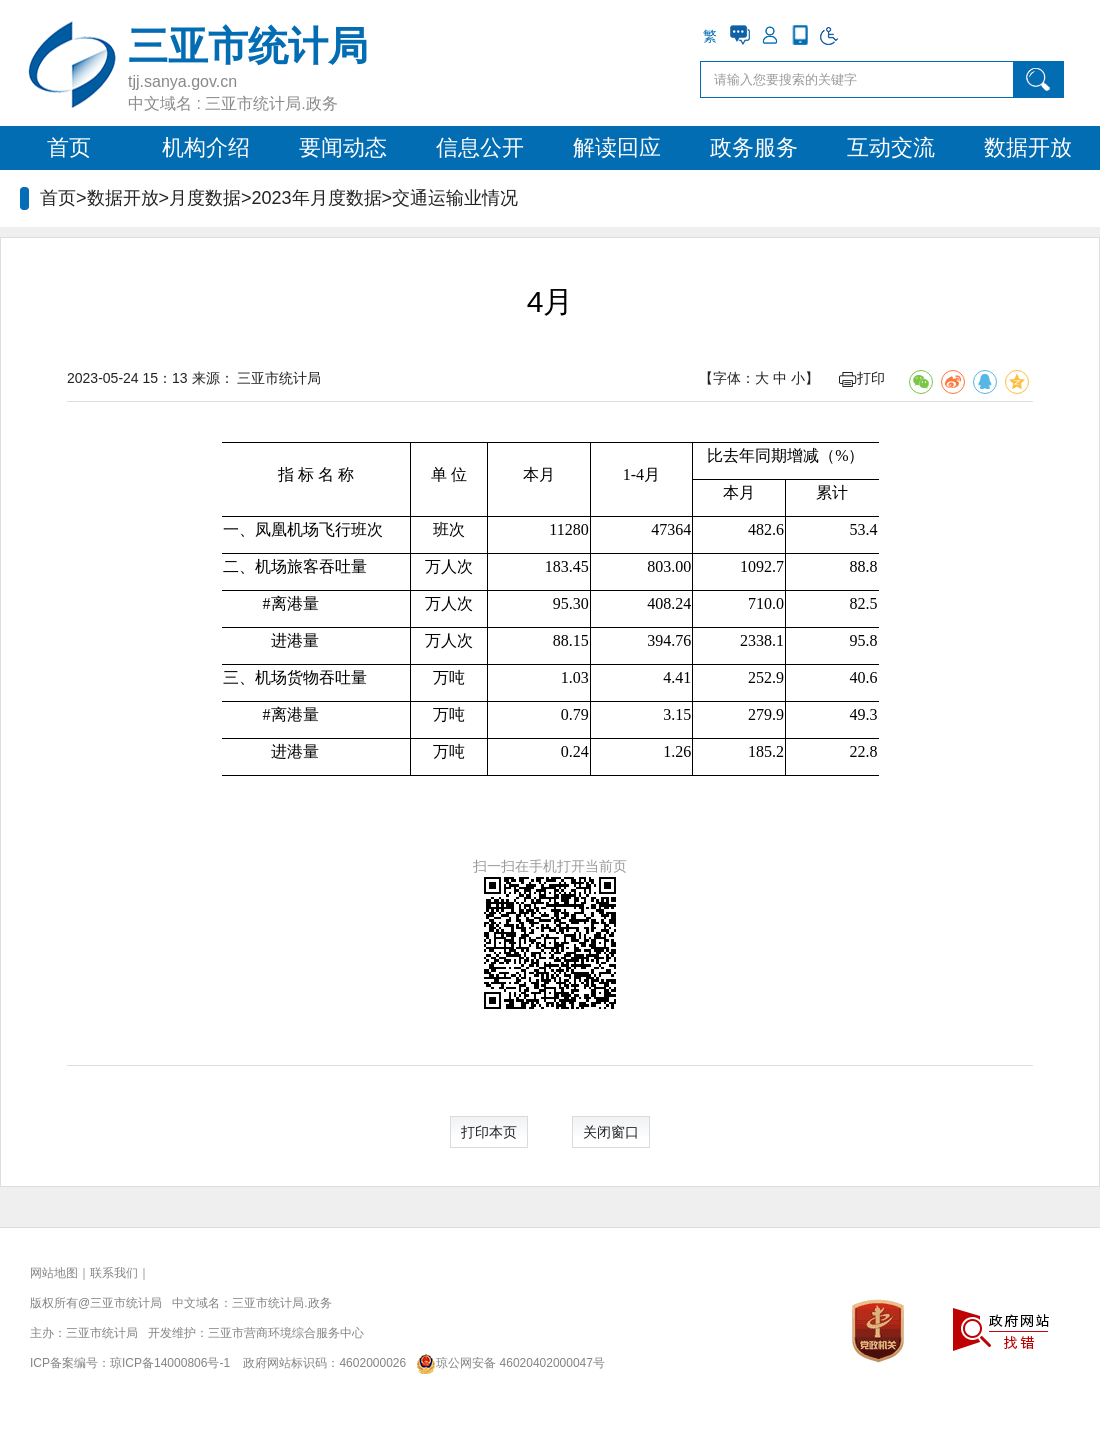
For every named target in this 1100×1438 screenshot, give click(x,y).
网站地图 (54, 1273)
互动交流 (891, 147)
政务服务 (754, 147)
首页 (69, 147)
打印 (862, 378)
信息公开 (480, 147)
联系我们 (114, 1273)
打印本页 (489, 1132)
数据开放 (1028, 147)
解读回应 (617, 147)
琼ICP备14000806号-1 (170, 1363)
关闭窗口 (611, 1132)
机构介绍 (206, 147)
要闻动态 (343, 147)
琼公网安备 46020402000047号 (507, 1363)
